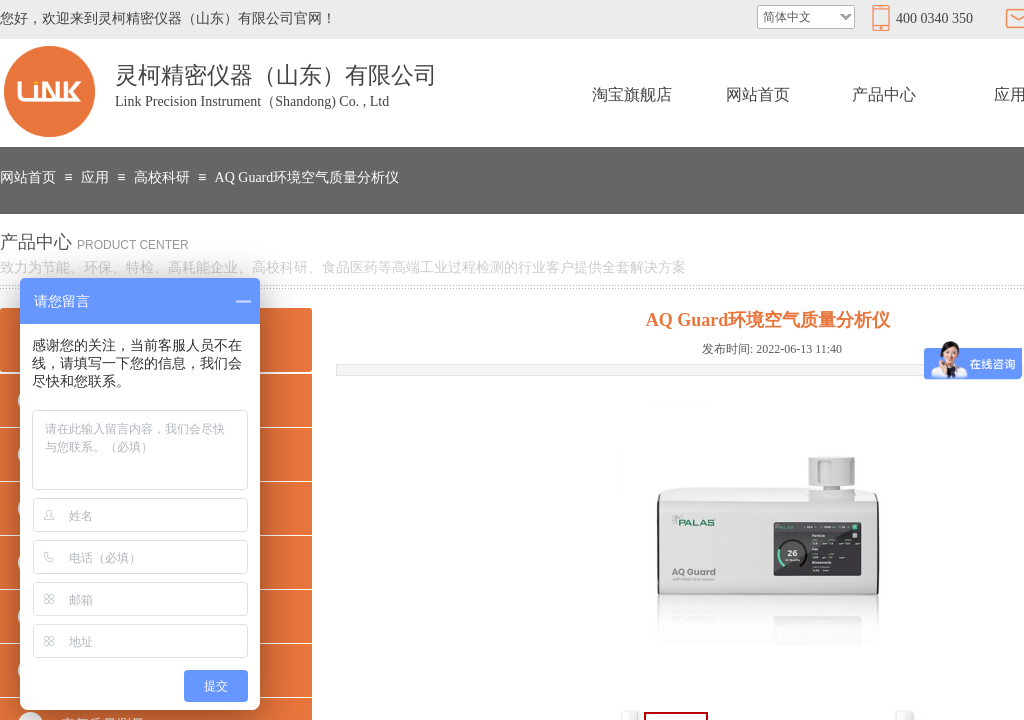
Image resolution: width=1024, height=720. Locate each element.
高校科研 (162, 177)
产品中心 (884, 94)
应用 (95, 177)
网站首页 (758, 94)
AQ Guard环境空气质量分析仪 (307, 177)
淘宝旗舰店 (632, 94)
